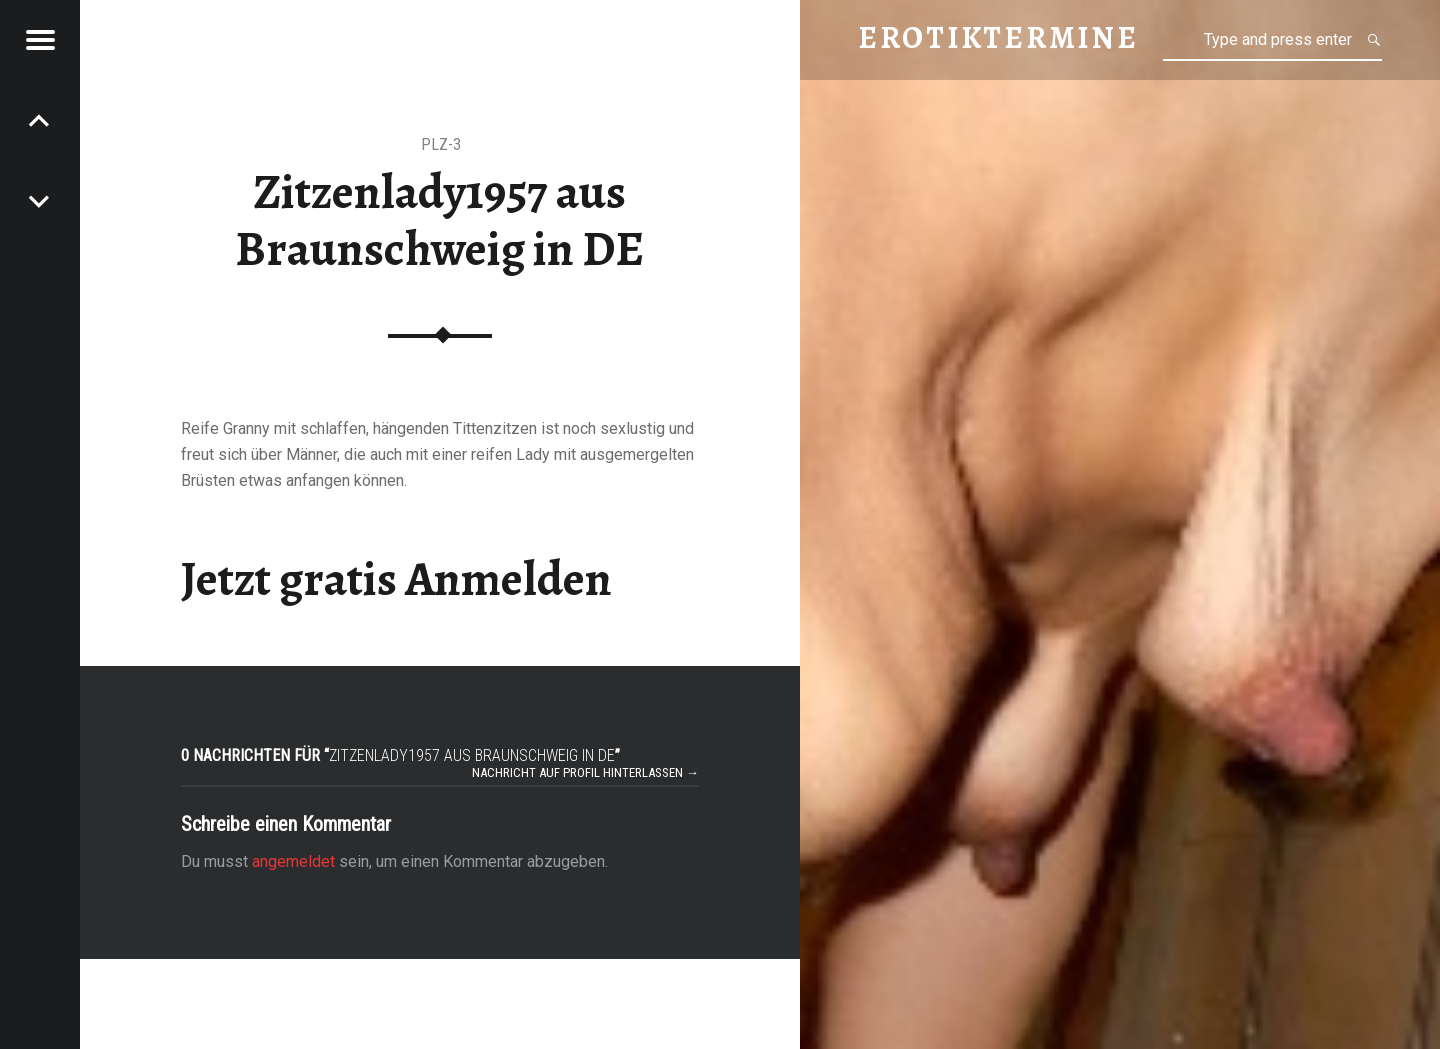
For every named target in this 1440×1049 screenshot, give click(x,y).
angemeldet (293, 861)
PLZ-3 (441, 144)
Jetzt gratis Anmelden (396, 579)
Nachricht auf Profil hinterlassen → (585, 772)
